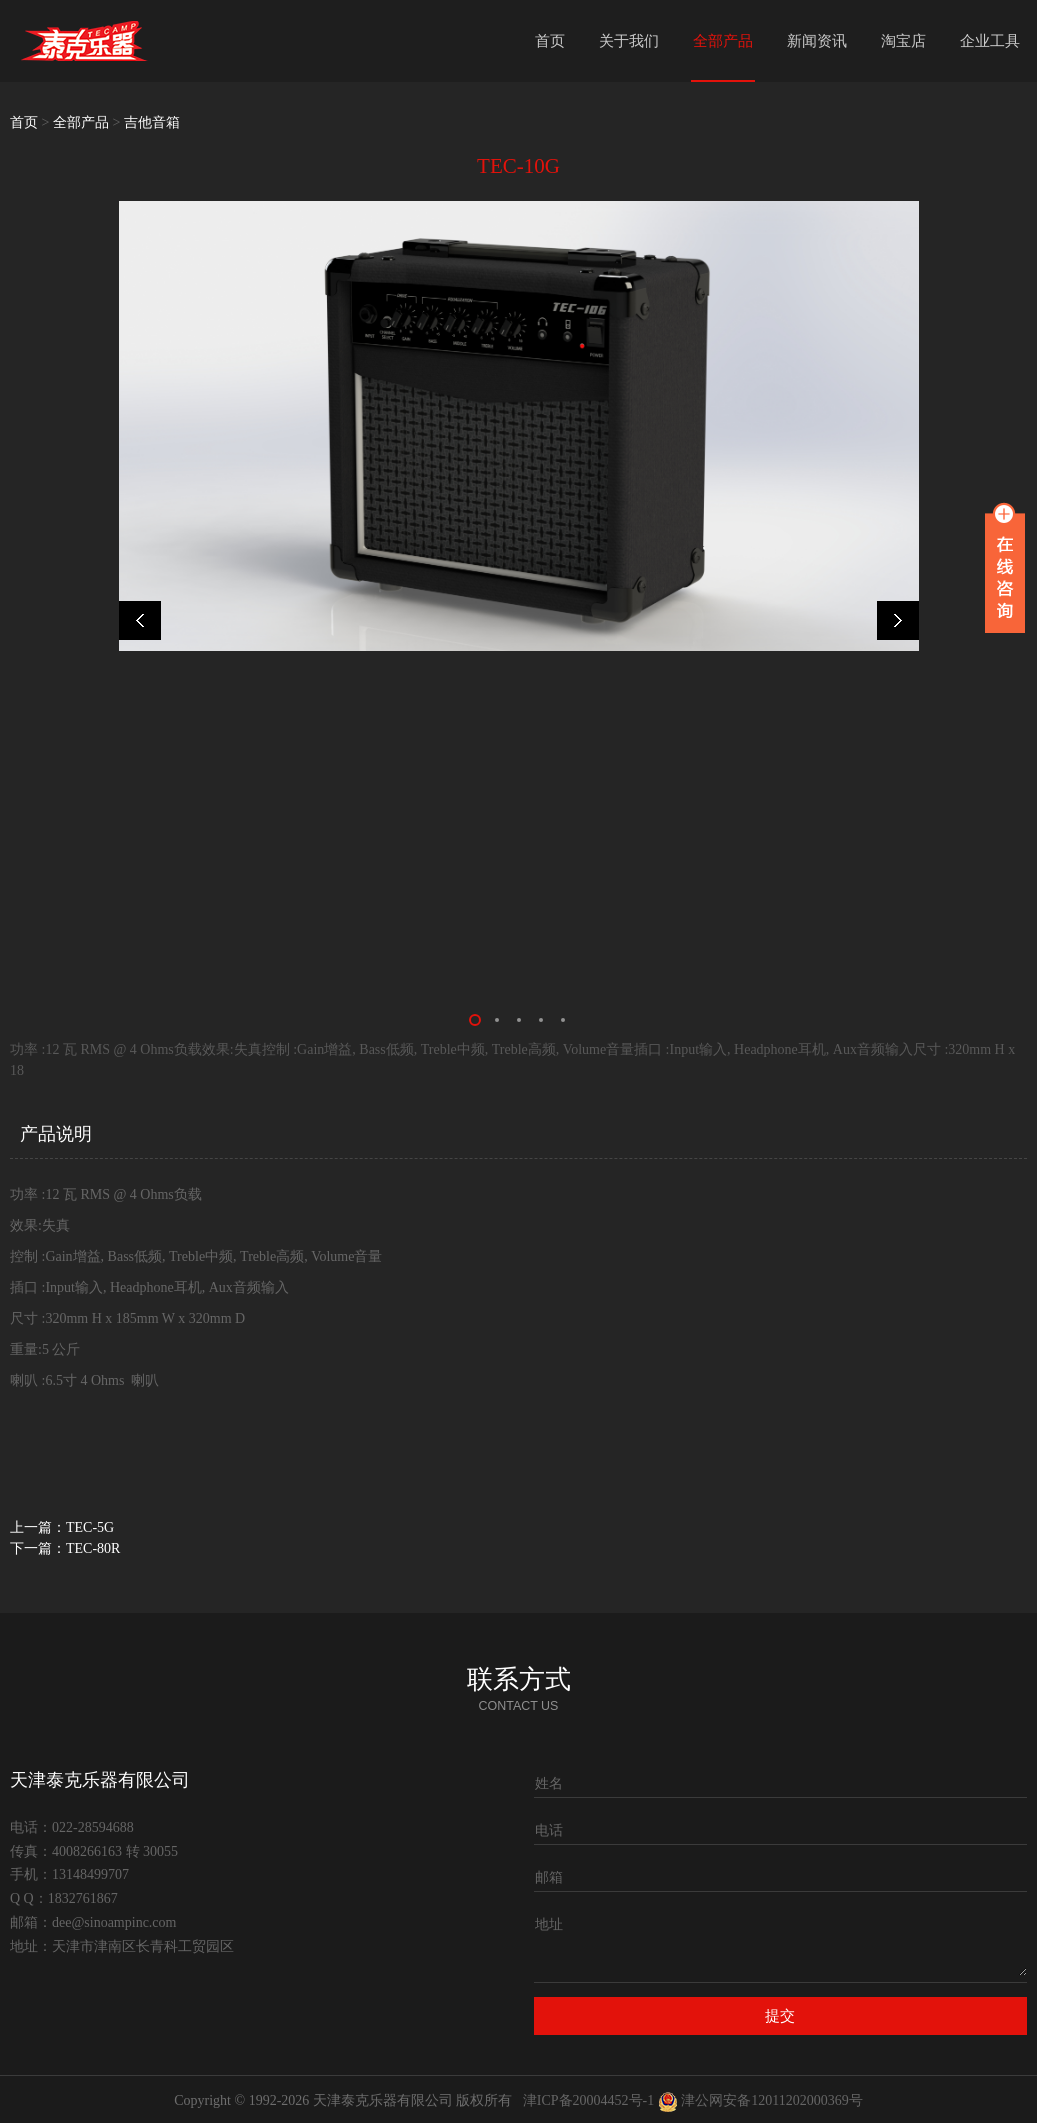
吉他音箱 (152, 122)
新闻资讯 (817, 41)
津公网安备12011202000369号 (771, 2100)
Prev (146, 620)
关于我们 (629, 41)
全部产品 (723, 41)
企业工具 (990, 41)
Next (892, 620)
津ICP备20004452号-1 (588, 2100)
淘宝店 (903, 41)
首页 (550, 41)
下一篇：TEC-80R (65, 1548)
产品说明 (56, 1134)
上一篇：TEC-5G (62, 1527)
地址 (549, 1924)
